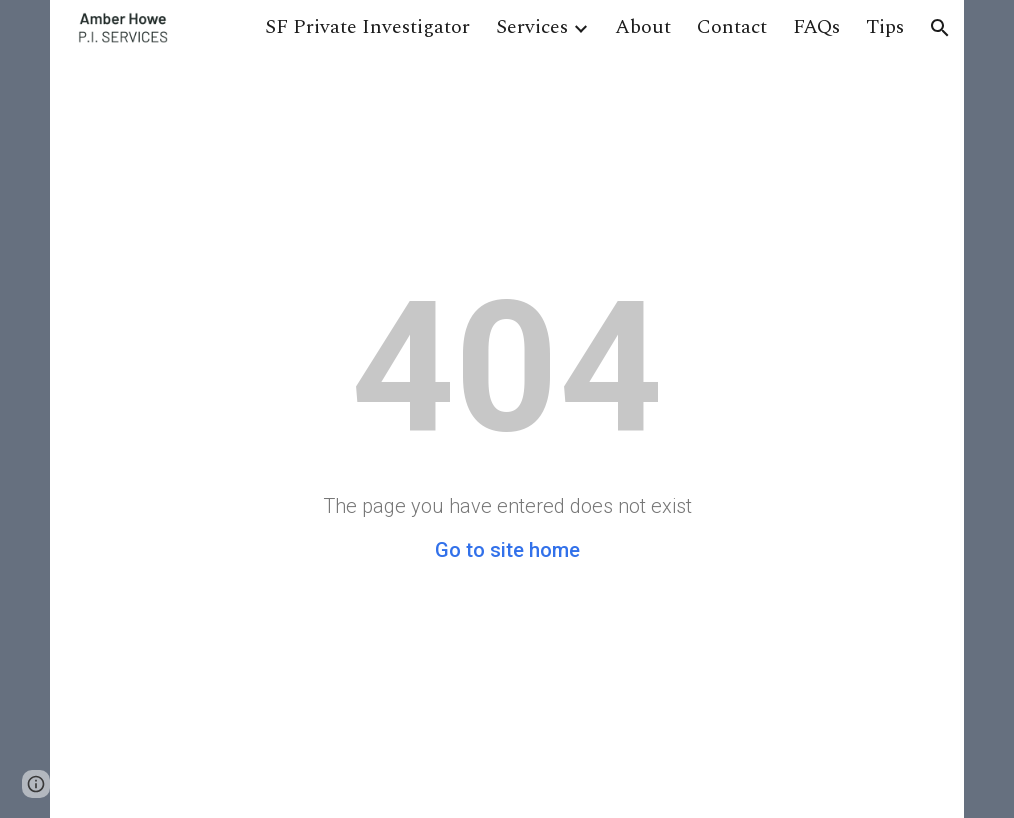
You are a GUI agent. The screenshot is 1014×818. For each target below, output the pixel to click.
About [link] (643, 27)
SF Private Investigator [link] (367, 27)
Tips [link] (885, 27)
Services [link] (532, 27)
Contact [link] (732, 27)
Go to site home (507, 550)
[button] (940, 28)
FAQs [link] (816, 27)
